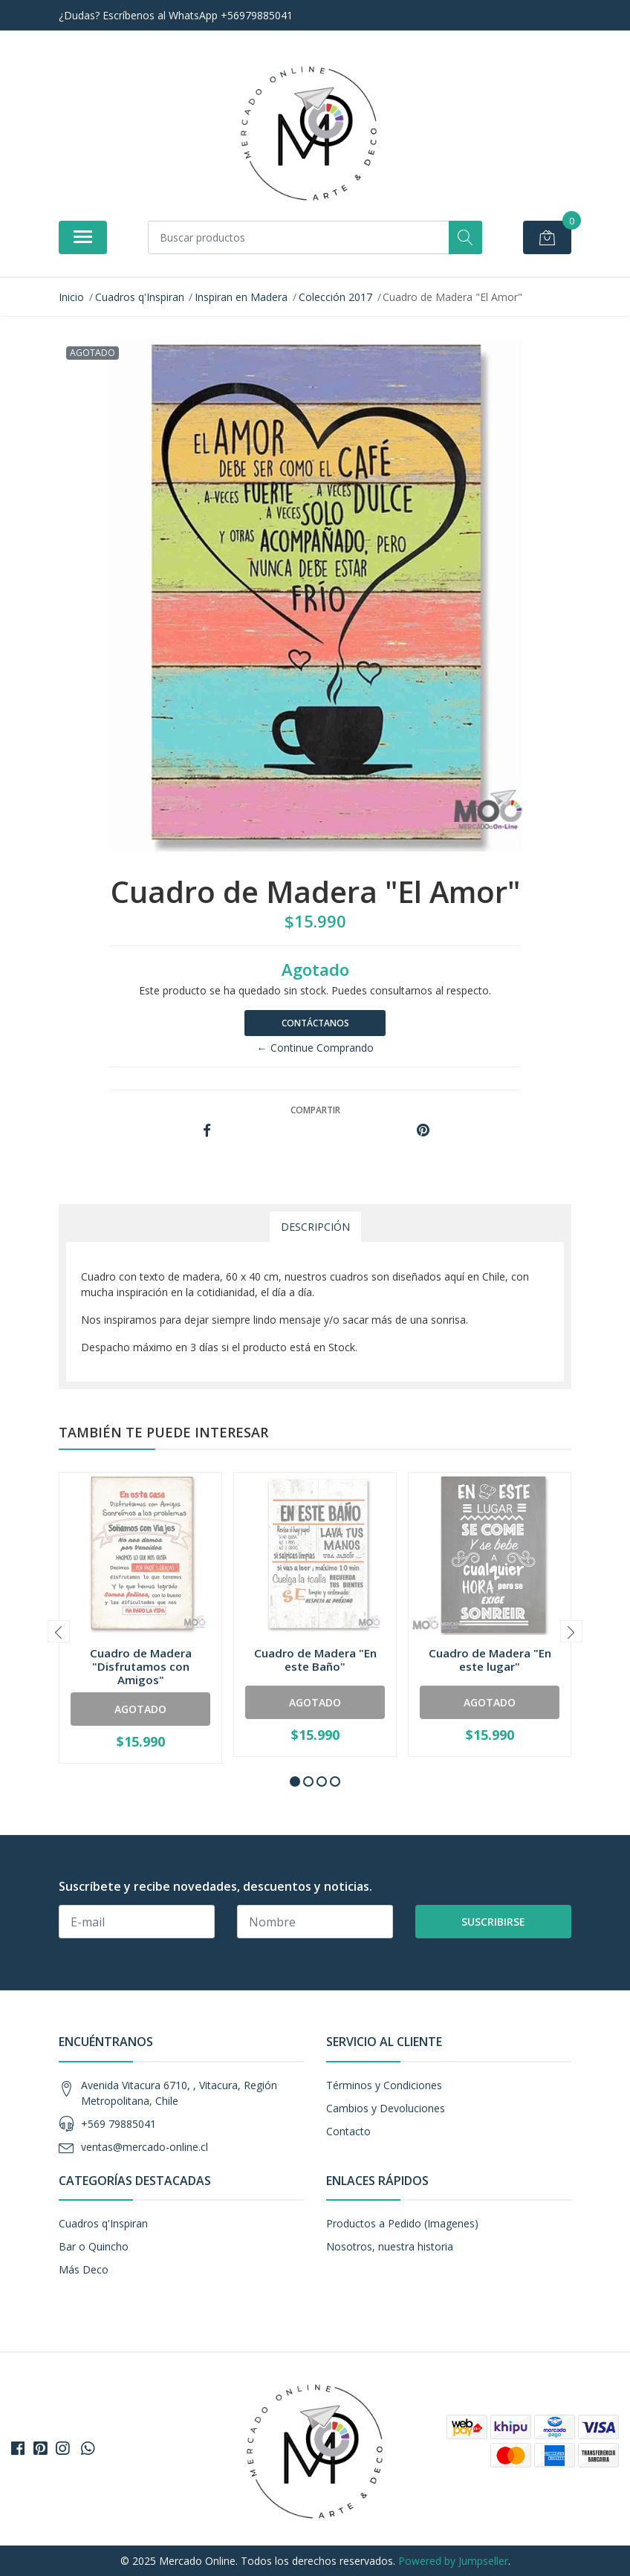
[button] (295, 1781)
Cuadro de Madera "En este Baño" (315, 1659)
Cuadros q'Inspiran (139, 297)
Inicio (71, 297)
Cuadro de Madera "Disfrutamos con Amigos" (141, 1666)
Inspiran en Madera (241, 297)
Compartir (315, 1110)
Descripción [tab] (315, 1227)
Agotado (140, 1709)
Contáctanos (315, 1023)
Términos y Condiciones (384, 2085)
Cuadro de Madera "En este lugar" (490, 1659)
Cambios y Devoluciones (385, 2108)
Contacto (348, 2131)
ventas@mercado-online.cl (144, 2147)
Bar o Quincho (94, 2246)
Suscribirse (493, 1922)
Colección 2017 (335, 297)
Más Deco (83, 2269)
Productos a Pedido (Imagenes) (402, 2223)
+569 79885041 (118, 2124)
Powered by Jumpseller (453, 2561)
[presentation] (59, 1631)
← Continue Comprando (315, 1048)
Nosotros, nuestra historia (389, 2246)
